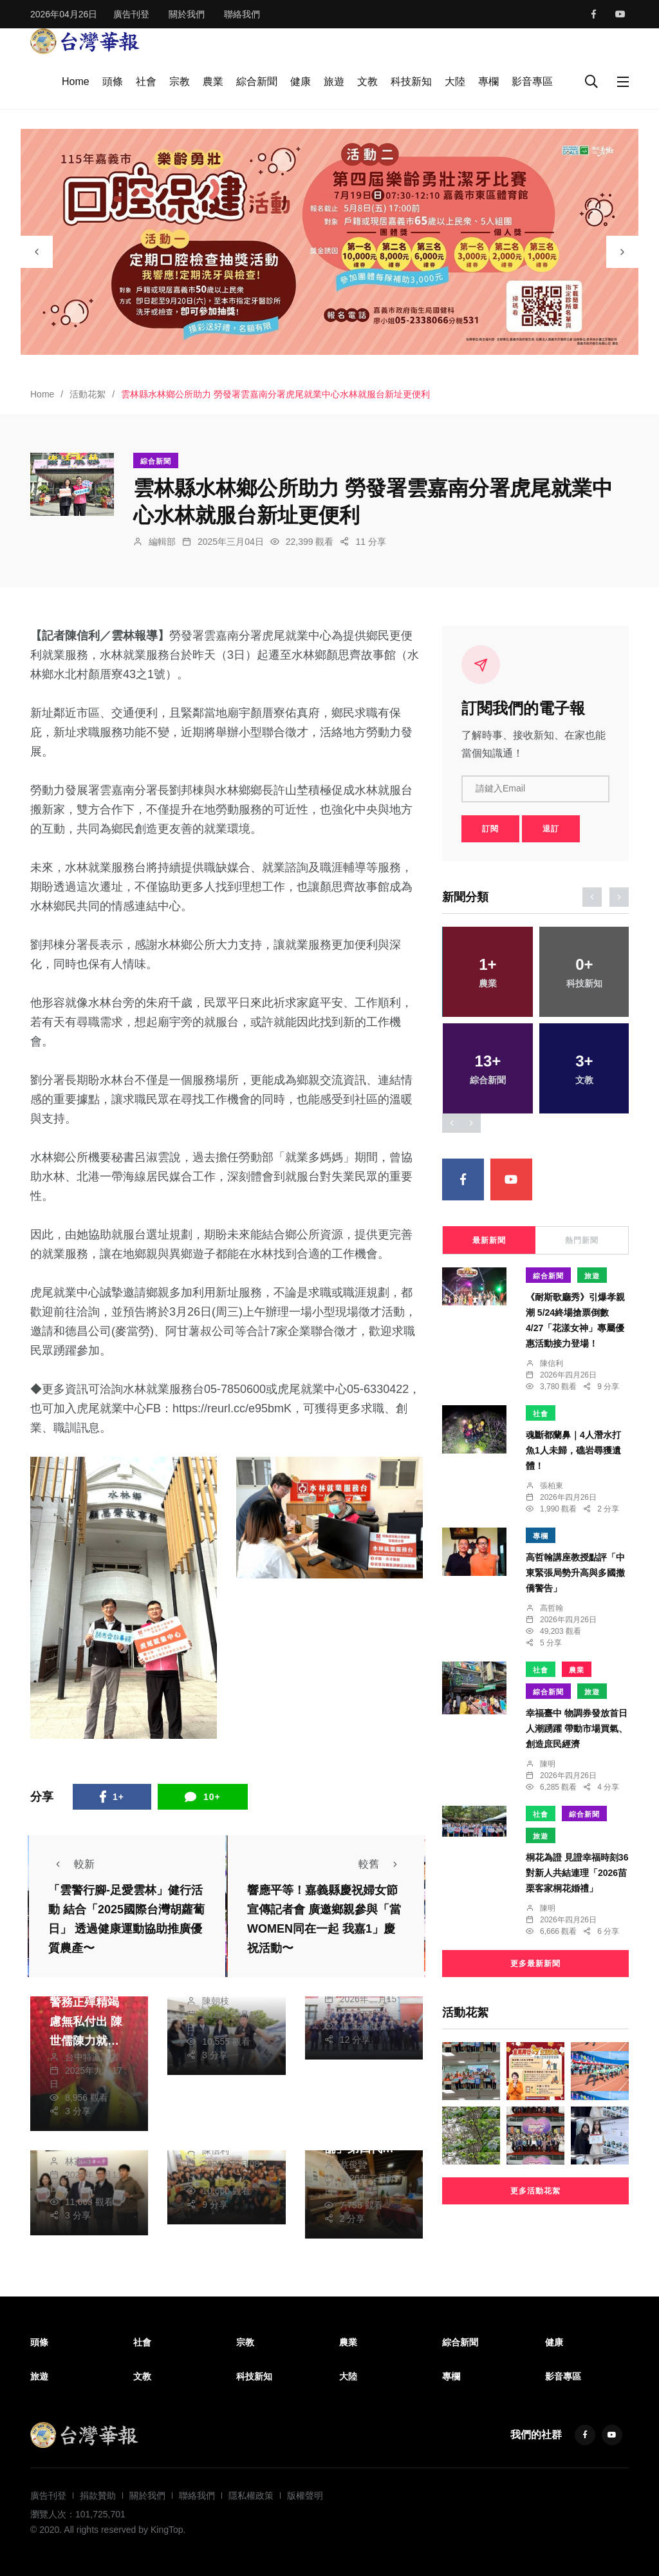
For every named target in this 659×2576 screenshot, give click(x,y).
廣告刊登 (131, 14)
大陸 (455, 81)
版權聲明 (305, 2495)
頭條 (112, 81)
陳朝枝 (215, 2001)
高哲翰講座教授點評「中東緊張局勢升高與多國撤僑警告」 (575, 1572)
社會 (146, 81)
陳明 (547, 1763)
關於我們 (187, 14)
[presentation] (37, 252)
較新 (71, 1864)
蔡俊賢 (353, 2164)
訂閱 (490, 828)
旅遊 (334, 81)
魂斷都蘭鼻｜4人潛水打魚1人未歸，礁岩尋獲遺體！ (573, 1450)
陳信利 (215, 2150)
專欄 (488, 81)
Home (75, 81)
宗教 (179, 81)
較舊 (381, 1864)
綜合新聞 (256, 81)
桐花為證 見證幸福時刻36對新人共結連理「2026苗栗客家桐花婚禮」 (577, 1872)
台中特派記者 (92, 2057)
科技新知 (411, 81)
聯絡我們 (242, 14)
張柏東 (551, 1485)
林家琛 (78, 2161)
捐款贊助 (98, 2495)
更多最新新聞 (535, 1963)
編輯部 (162, 541)
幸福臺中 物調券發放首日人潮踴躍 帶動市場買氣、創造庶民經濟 (576, 1728)
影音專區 (532, 81)
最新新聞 (489, 1240)
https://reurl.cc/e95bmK (232, 1408)
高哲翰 (551, 1608)
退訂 (551, 828)
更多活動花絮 (535, 2190)
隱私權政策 (251, 2495)
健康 (300, 81)
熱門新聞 (582, 1240)
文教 (367, 81)
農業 (213, 81)
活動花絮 (88, 394)
